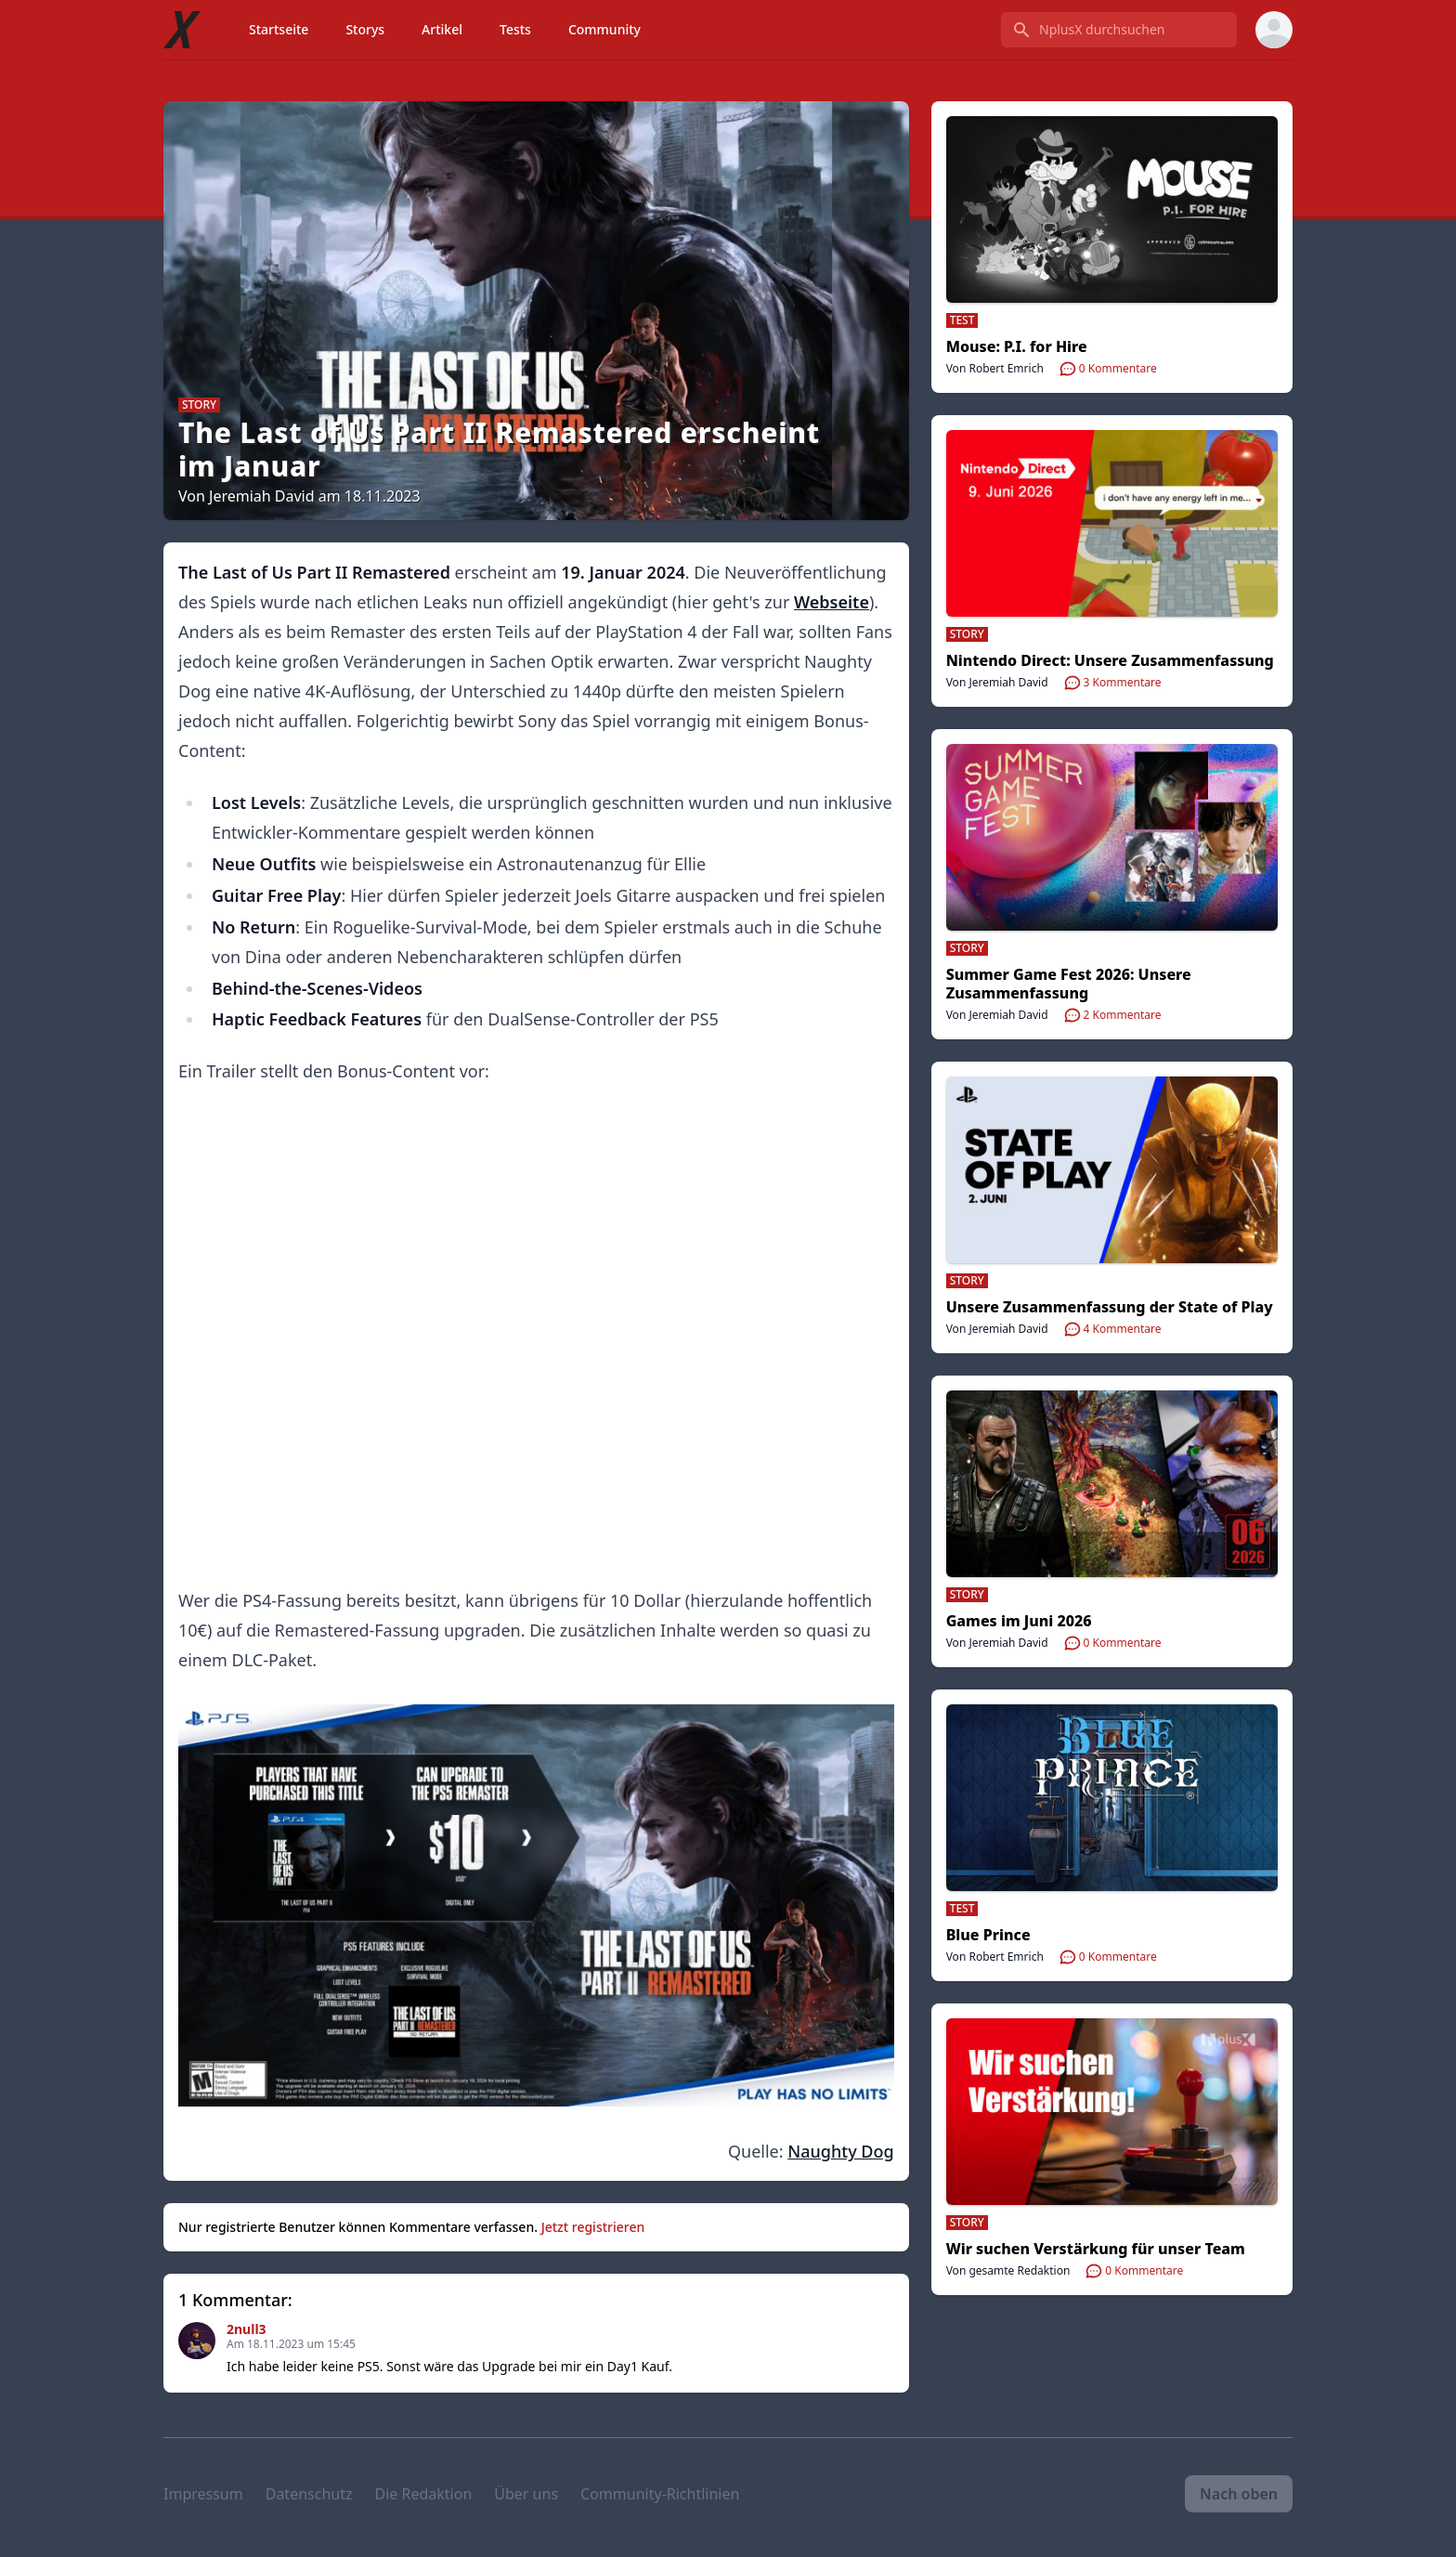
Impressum (203, 2494)
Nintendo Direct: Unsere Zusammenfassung (1110, 660)
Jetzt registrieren (593, 2227)
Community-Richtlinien (659, 2494)
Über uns (526, 2494)
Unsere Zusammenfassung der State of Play (1109, 1307)
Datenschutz (309, 2494)
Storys (364, 29)
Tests (515, 29)
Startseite (278, 29)
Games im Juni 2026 (1019, 1621)
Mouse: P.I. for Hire (1016, 346)
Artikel (442, 29)
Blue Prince (988, 1934)
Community (604, 29)
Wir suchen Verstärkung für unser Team (1095, 2248)
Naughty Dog (840, 2151)
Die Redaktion (423, 2494)
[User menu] (1274, 29)
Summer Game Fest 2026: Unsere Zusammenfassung (1068, 983)
